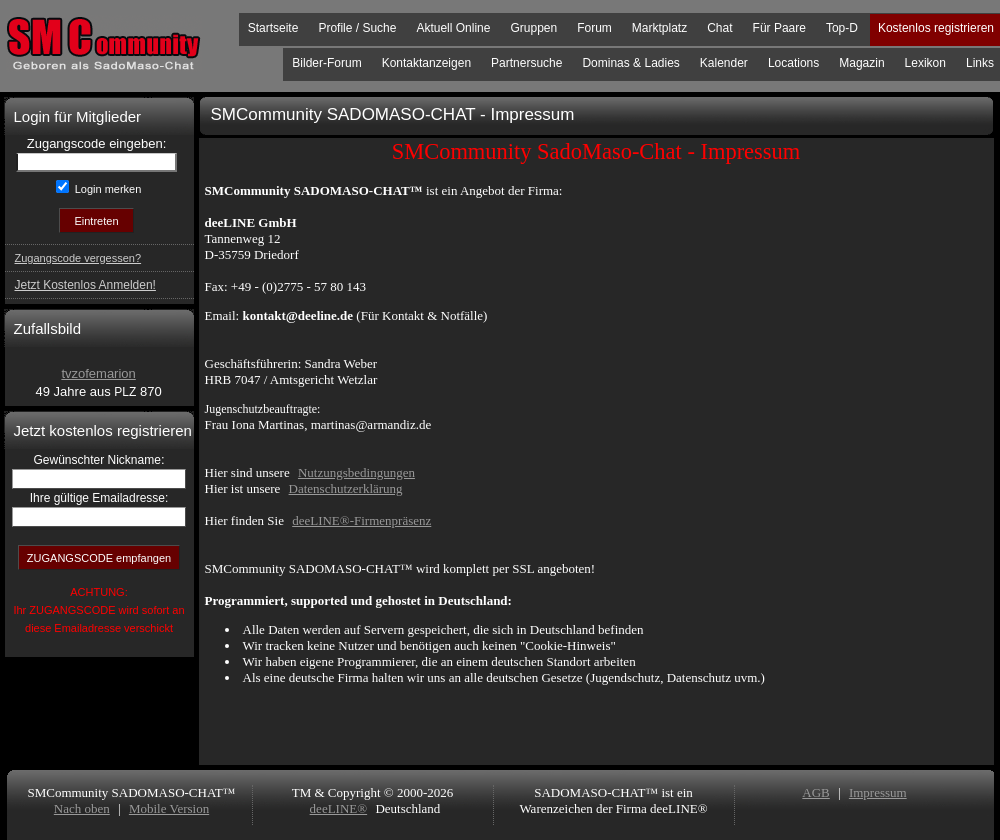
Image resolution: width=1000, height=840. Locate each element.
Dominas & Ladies (630, 63)
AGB (815, 792)
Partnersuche (526, 63)
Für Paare (779, 28)
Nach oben (82, 808)
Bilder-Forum (326, 63)
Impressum (878, 792)
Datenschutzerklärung (346, 488)
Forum (594, 28)
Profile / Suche (357, 28)
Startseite (273, 28)
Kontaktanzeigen (426, 63)
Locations (793, 63)
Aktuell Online (453, 28)
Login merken (107, 189)
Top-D (842, 28)
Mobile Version (169, 808)
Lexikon (925, 63)
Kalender (724, 63)
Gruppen (533, 28)
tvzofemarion (98, 373)
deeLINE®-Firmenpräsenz (361, 520)
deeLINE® (339, 808)
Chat (719, 28)
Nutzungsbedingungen (356, 472)
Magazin (861, 63)
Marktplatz (659, 28)
